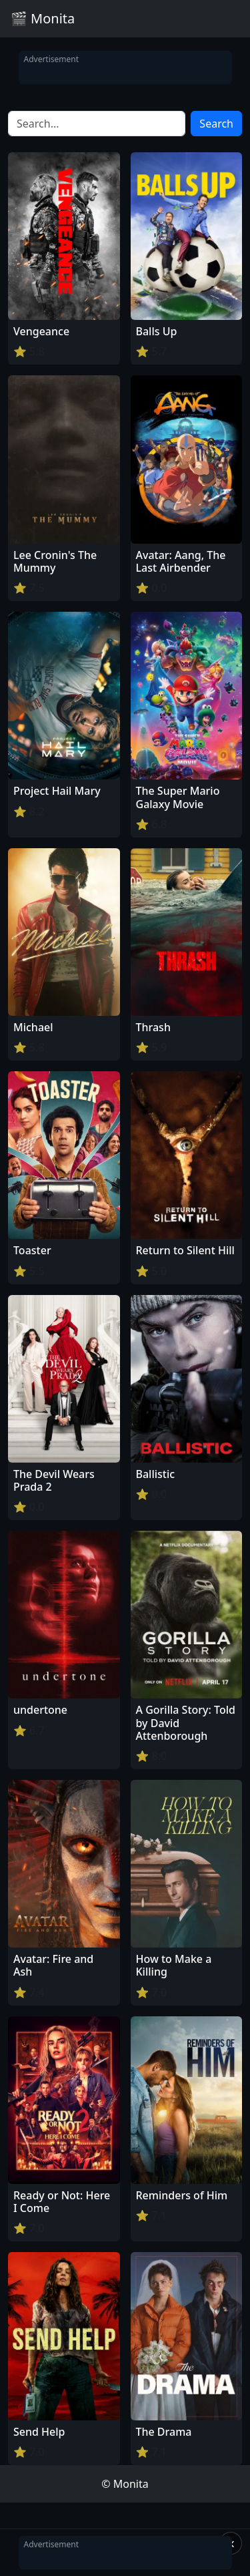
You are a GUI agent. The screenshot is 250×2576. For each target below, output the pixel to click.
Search (216, 123)
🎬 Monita (43, 18)
